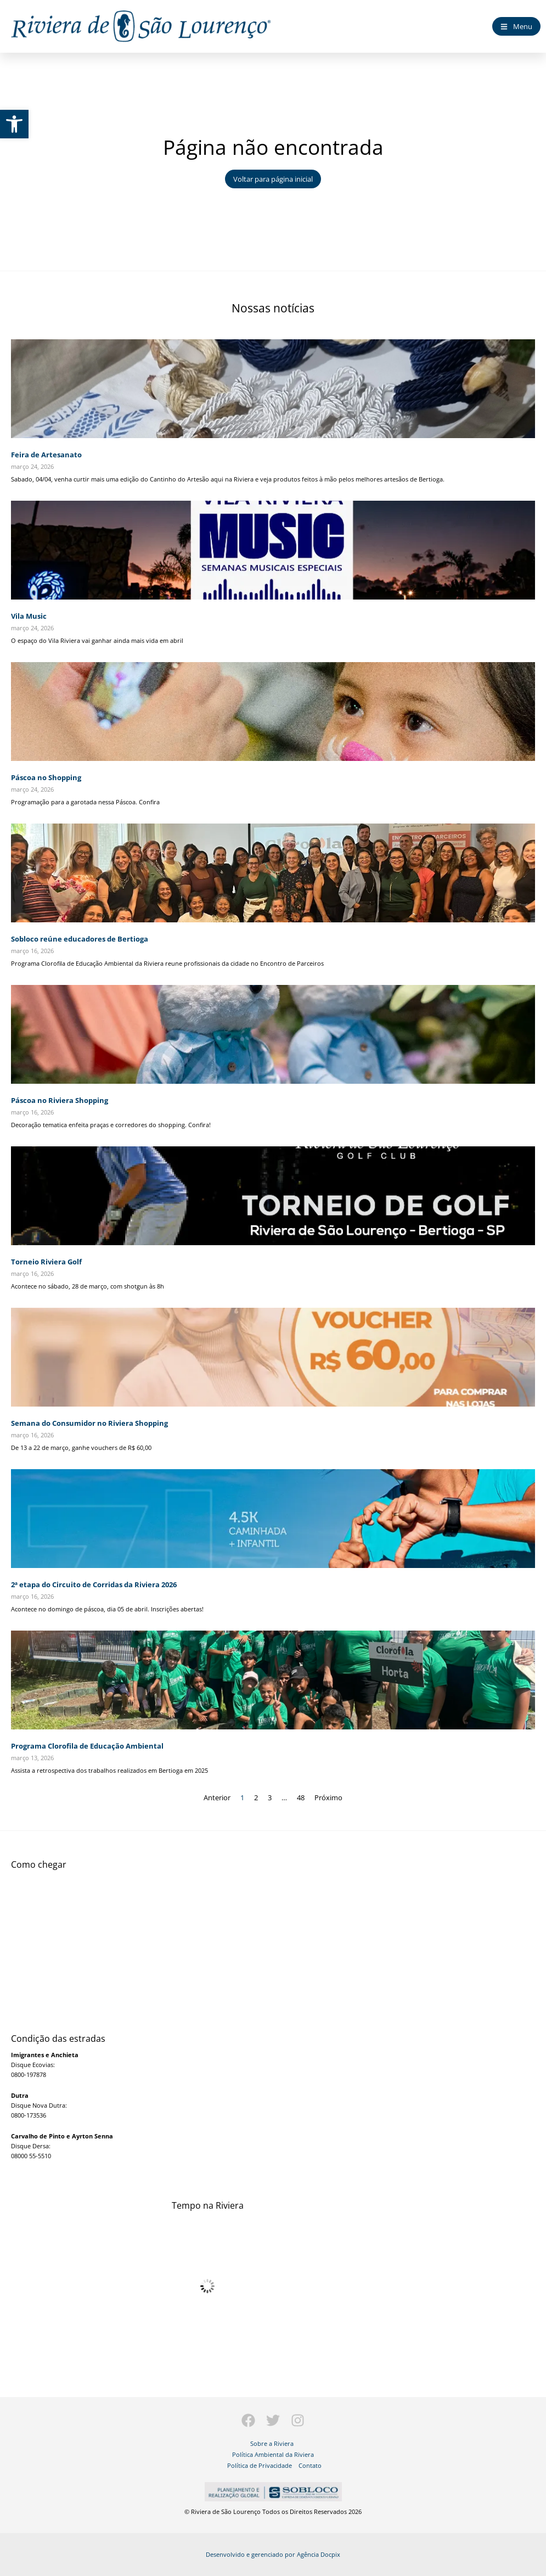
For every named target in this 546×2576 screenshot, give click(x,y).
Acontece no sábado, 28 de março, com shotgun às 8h (87, 1286)
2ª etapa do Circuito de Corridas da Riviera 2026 (94, 1584)
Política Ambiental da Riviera (273, 2454)
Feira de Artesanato (46, 455)
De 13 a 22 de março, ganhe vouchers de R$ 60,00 (81, 1447)
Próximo (328, 1797)
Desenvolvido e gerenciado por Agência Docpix (273, 2554)
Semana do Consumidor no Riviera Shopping (89, 1423)
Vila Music (29, 616)
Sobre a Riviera (272, 2443)
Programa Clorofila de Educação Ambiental (87, 1746)
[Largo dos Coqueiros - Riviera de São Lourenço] (273, 1940)
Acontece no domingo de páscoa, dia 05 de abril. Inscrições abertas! (107, 1609)
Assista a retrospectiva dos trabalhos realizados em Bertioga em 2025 (109, 1770)
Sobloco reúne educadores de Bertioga (79, 939)
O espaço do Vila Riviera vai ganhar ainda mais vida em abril (97, 640)
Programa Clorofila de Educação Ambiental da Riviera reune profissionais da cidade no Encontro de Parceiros (167, 963)
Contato (310, 2465)
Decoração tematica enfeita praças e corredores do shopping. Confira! (111, 1125)
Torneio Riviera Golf (46, 1262)
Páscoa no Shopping (46, 777)
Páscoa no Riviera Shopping (59, 1100)
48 (301, 1797)
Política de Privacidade (259, 2465)
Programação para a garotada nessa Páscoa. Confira (85, 802)
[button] (14, 124)
